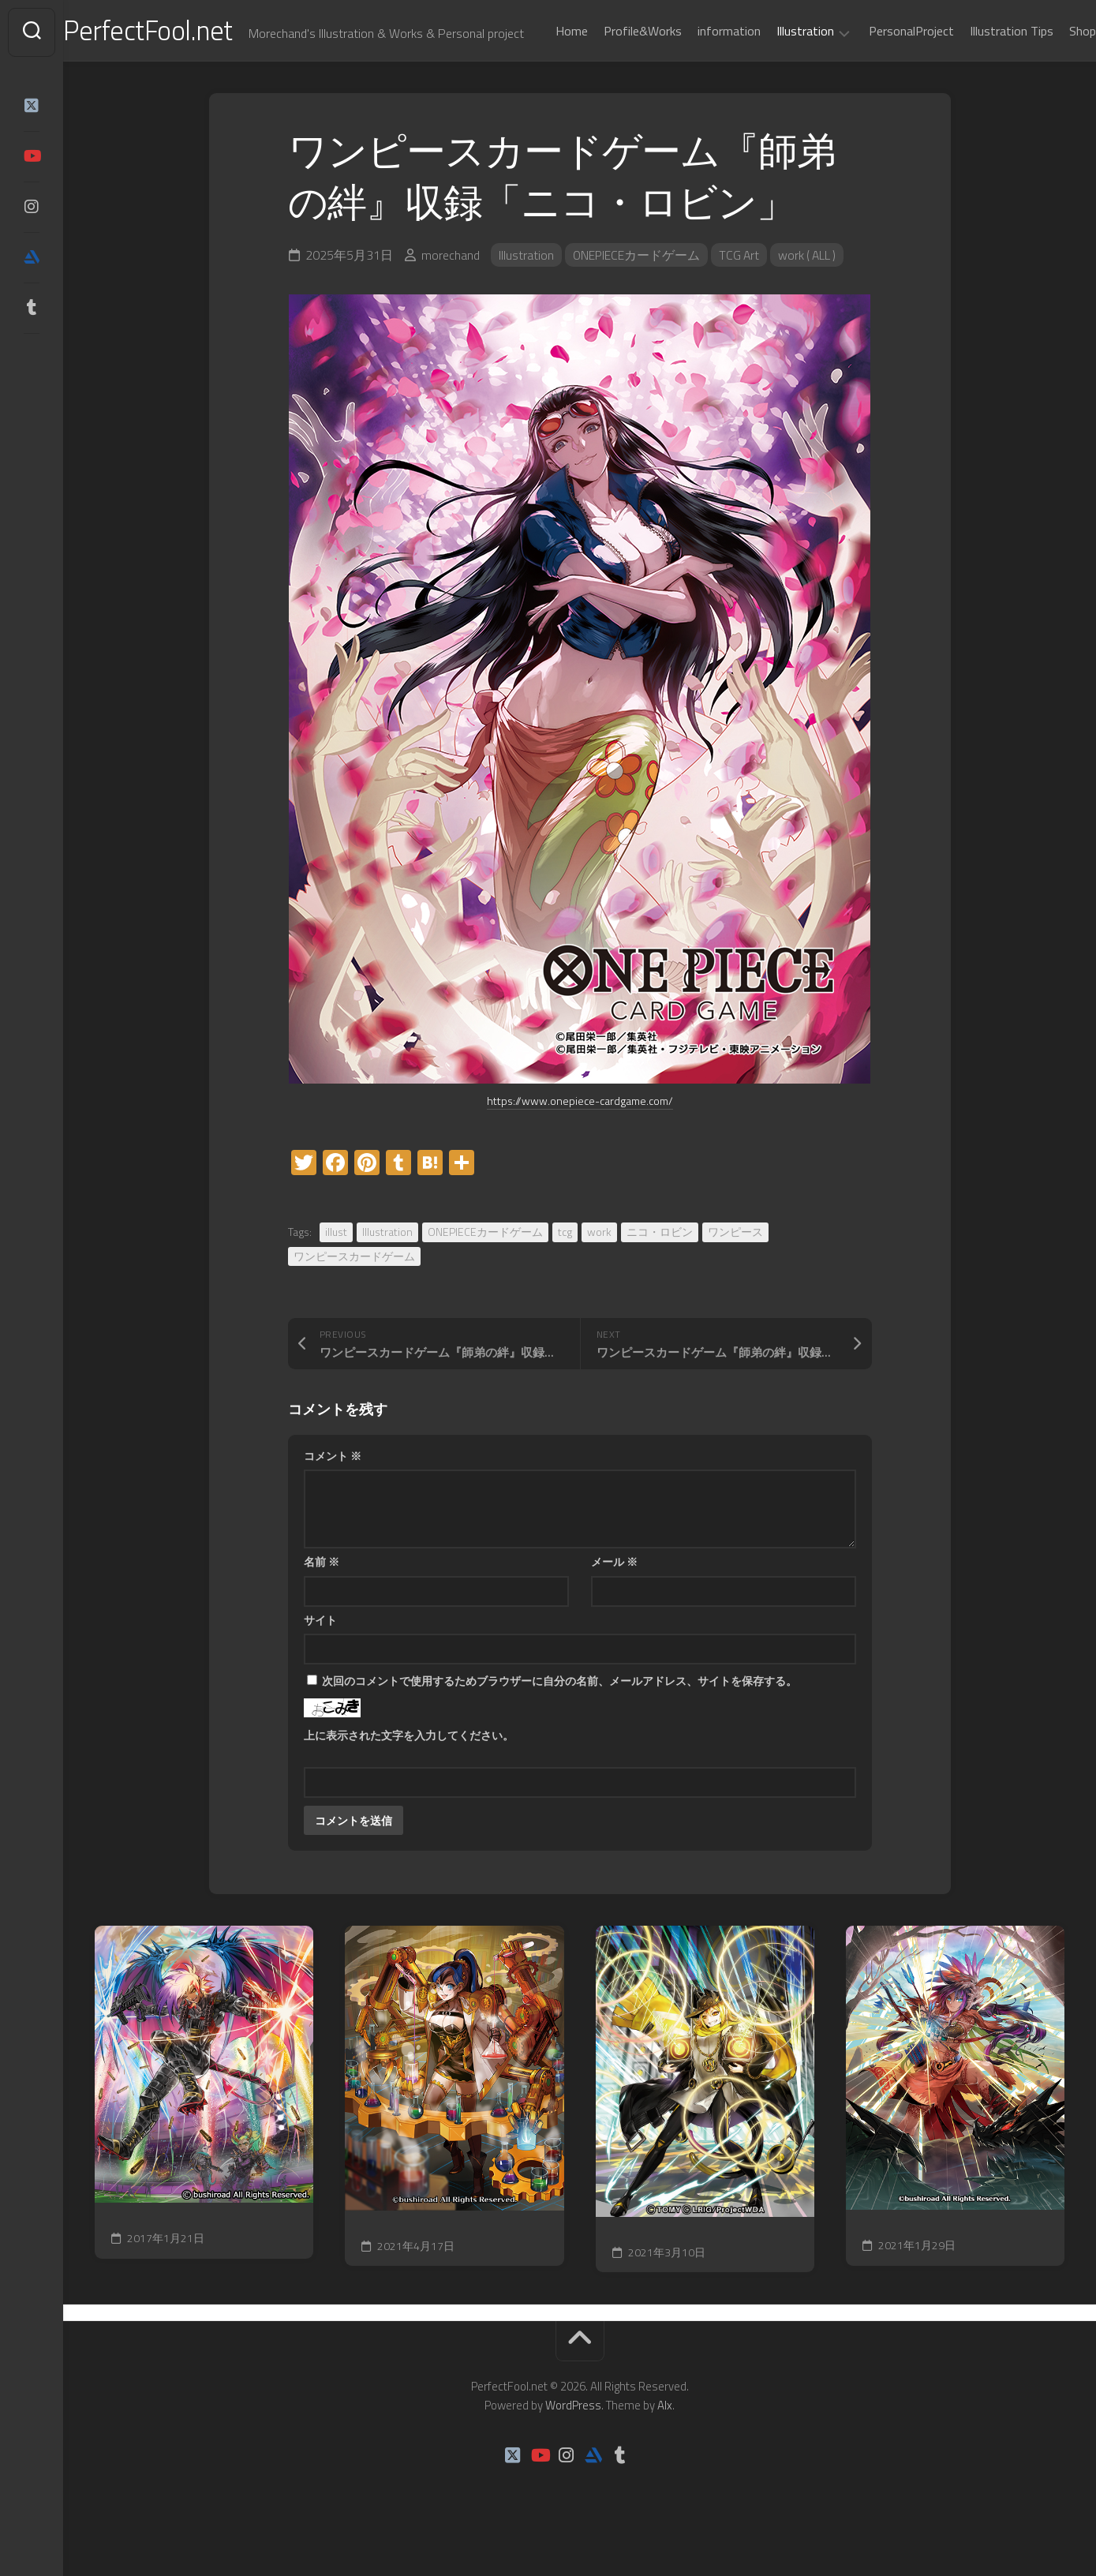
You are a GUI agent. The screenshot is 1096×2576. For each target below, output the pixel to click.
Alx (664, 2444)
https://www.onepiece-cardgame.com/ (580, 1139)
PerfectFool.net (184, 32)
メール (614, 1600)
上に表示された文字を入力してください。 (409, 1773)
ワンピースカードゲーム (354, 1294)
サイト (320, 1657)
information (697, 72)
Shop (1051, 72)
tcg (565, 1270)
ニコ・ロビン (660, 1270)
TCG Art (741, 293)
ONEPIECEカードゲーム (637, 293)
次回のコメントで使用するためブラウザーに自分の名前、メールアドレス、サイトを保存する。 (559, 1719)
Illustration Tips (980, 72)
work (599, 1270)
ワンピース (735, 1270)
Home (540, 72)
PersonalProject (879, 72)
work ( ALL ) (811, 293)
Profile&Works (611, 72)
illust (336, 1270)
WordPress (573, 2444)
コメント (332, 1493)
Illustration (773, 73)
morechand (450, 293)
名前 (321, 1600)
